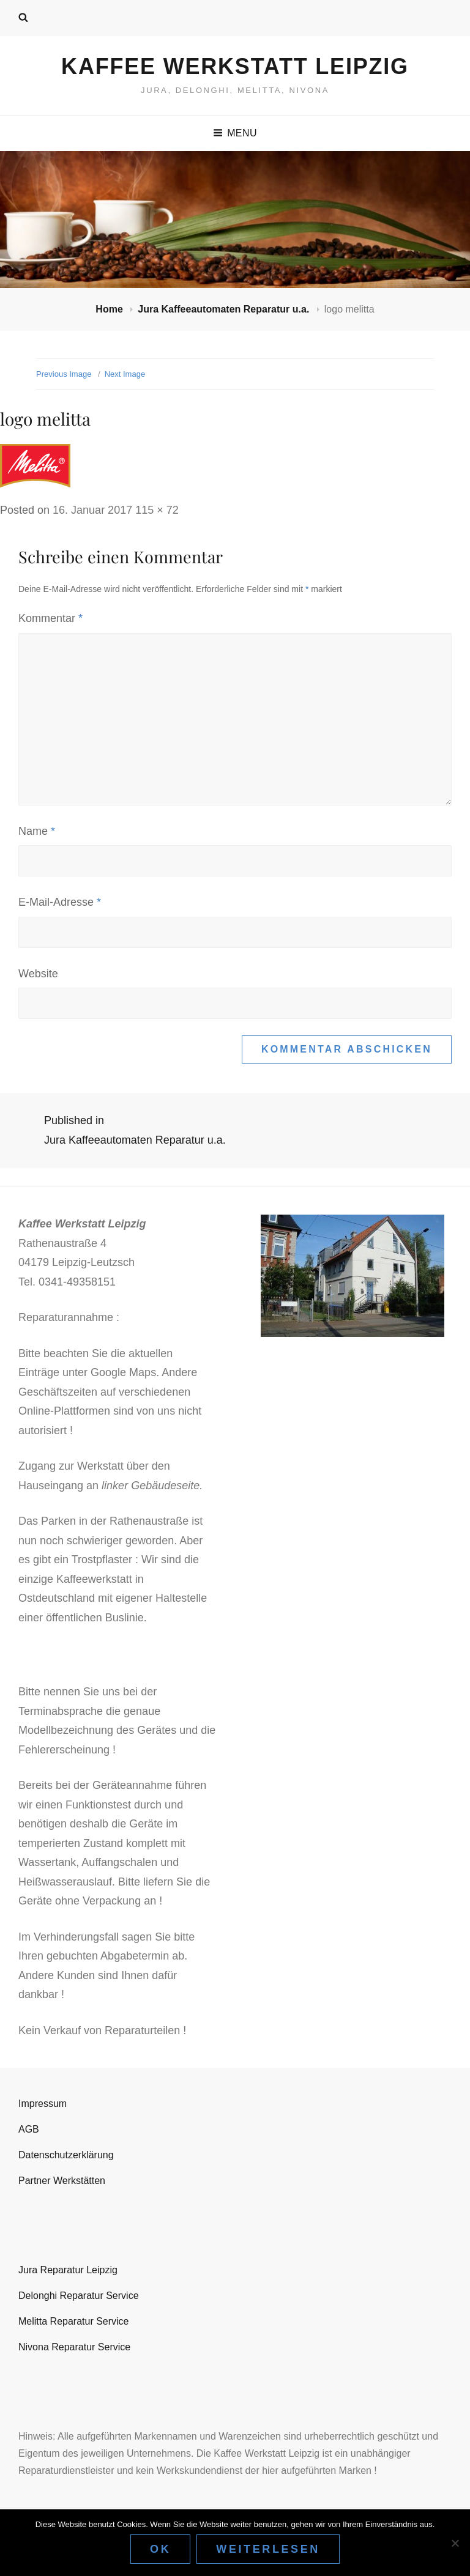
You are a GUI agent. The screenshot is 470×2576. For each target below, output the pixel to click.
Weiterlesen (268, 2549)
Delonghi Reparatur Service (78, 2295)
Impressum (42, 2103)
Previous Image (63, 374)
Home (110, 309)
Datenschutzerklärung (66, 2155)
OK (160, 2549)
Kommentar (50, 618)
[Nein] (455, 2543)
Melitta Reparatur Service (73, 2321)
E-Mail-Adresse (59, 902)
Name (36, 831)
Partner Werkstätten (61, 2180)
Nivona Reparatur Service (74, 2347)
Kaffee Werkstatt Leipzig (235, 66)
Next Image (125, 374)
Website (38, 974)
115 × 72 (157, 510)
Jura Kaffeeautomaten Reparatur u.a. (225, 309)
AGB (28, 2129)
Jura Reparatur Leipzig (68, 2270)
